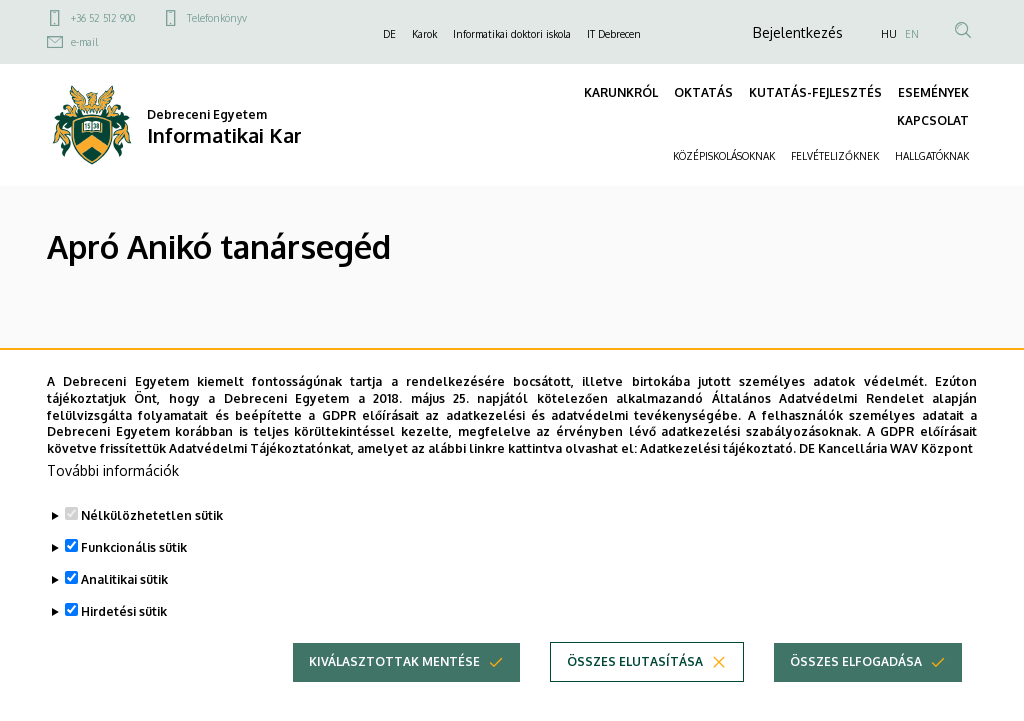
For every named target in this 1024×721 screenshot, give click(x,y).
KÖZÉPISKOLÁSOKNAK (724, 156)
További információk (113, 470)
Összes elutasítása (635, 661)
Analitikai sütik (124, 579)
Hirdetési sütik (124, 611)
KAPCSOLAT (933, 120)
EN (912, 34)
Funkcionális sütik (134, 547)
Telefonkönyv (217, 18)
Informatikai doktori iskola (512, 34)
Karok (424, 34)
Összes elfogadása (856, 661)
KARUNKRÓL (621, 92)
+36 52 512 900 (103, 18)
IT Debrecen (614, 34)
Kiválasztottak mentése (394, 661)
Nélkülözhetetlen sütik (152, 515)
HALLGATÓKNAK (932, 156)
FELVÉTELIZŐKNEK (835, 156)
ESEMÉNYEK (933, 92)
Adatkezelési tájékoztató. (718, 448)
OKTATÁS (703, 92)
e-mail (84, 42)
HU (889, 34)
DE (389, 34)
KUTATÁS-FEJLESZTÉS (815, 92)
